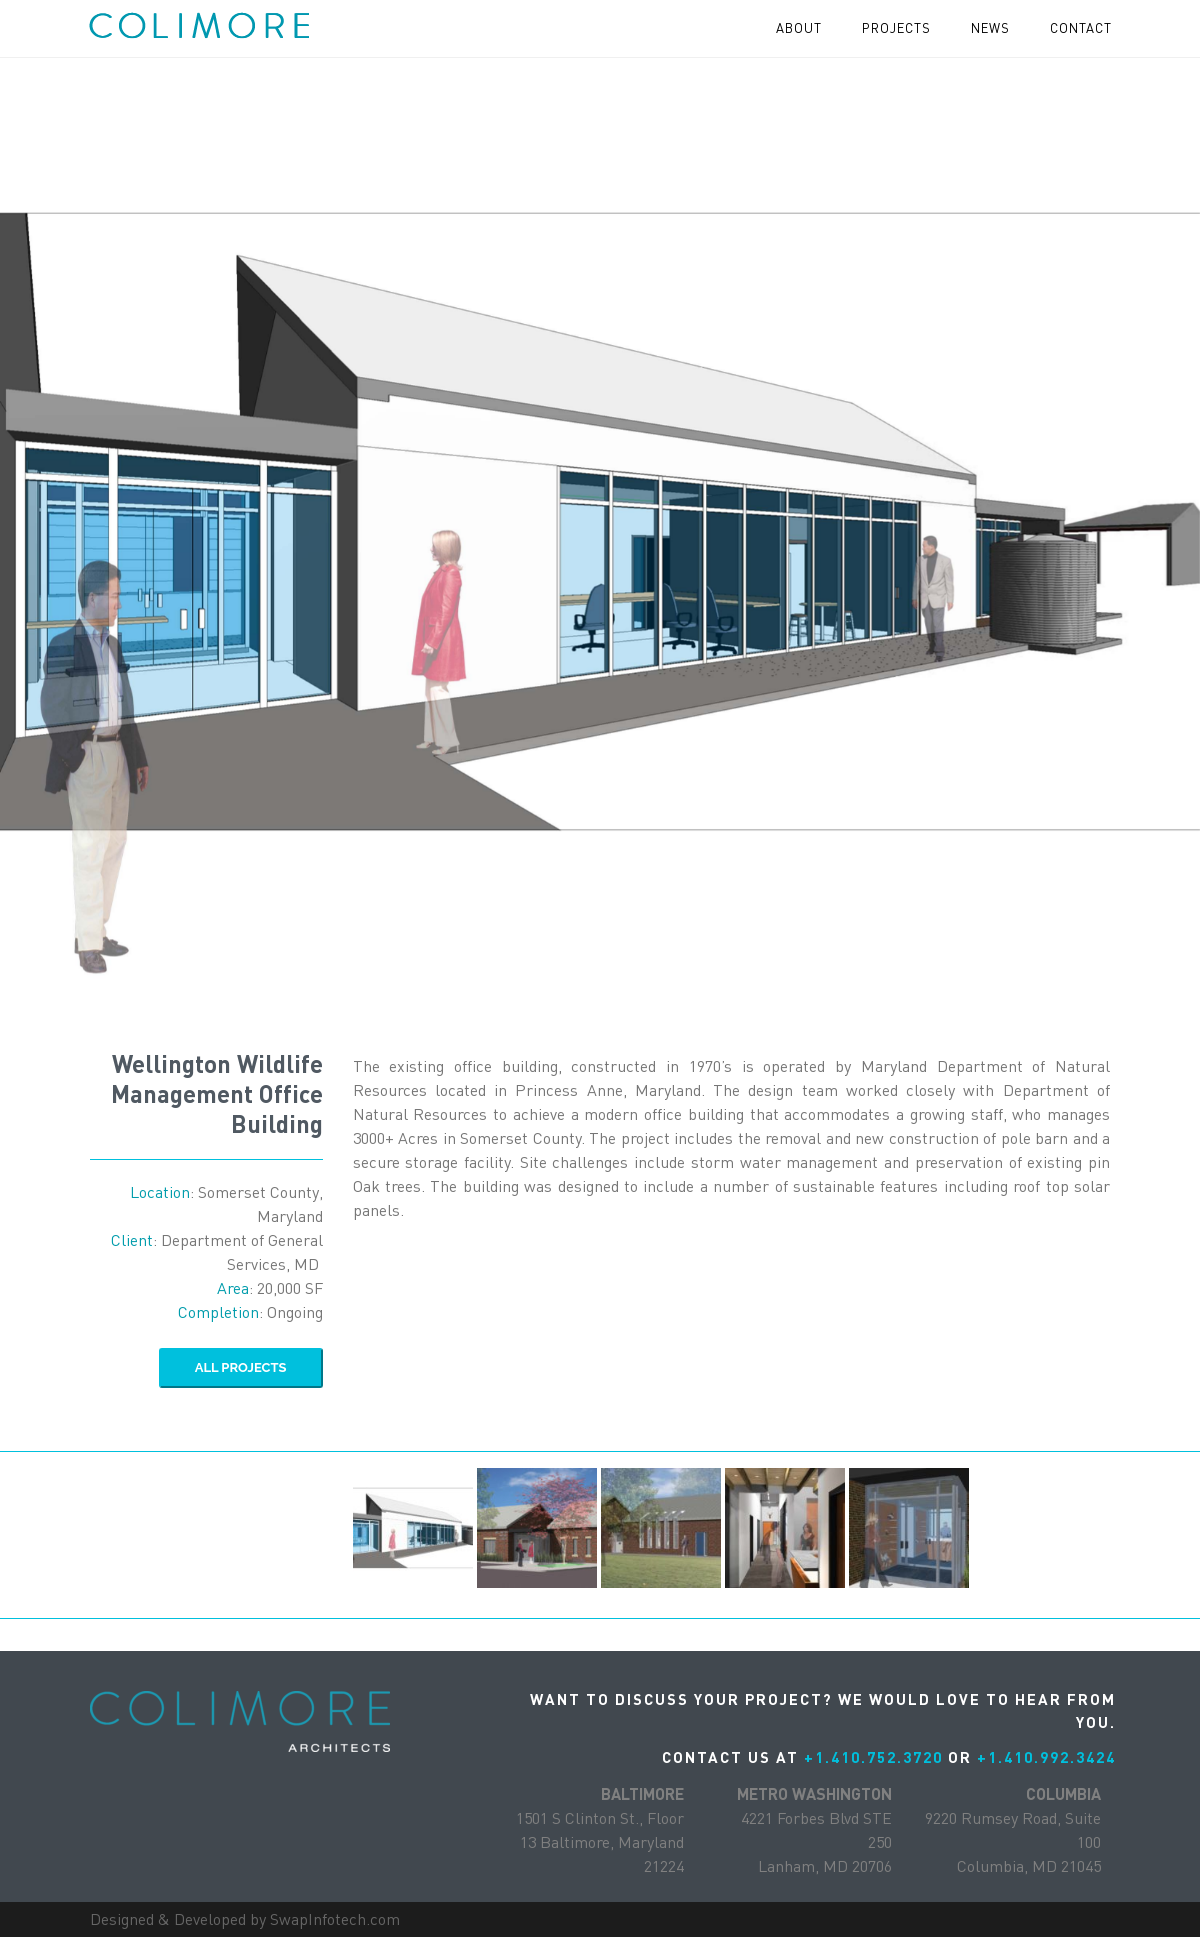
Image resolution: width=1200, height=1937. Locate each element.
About (799, 28)
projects (896, 28)
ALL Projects (241, 1367)
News (990, 28)
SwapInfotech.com (335, 1919)
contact (1081, 28)
